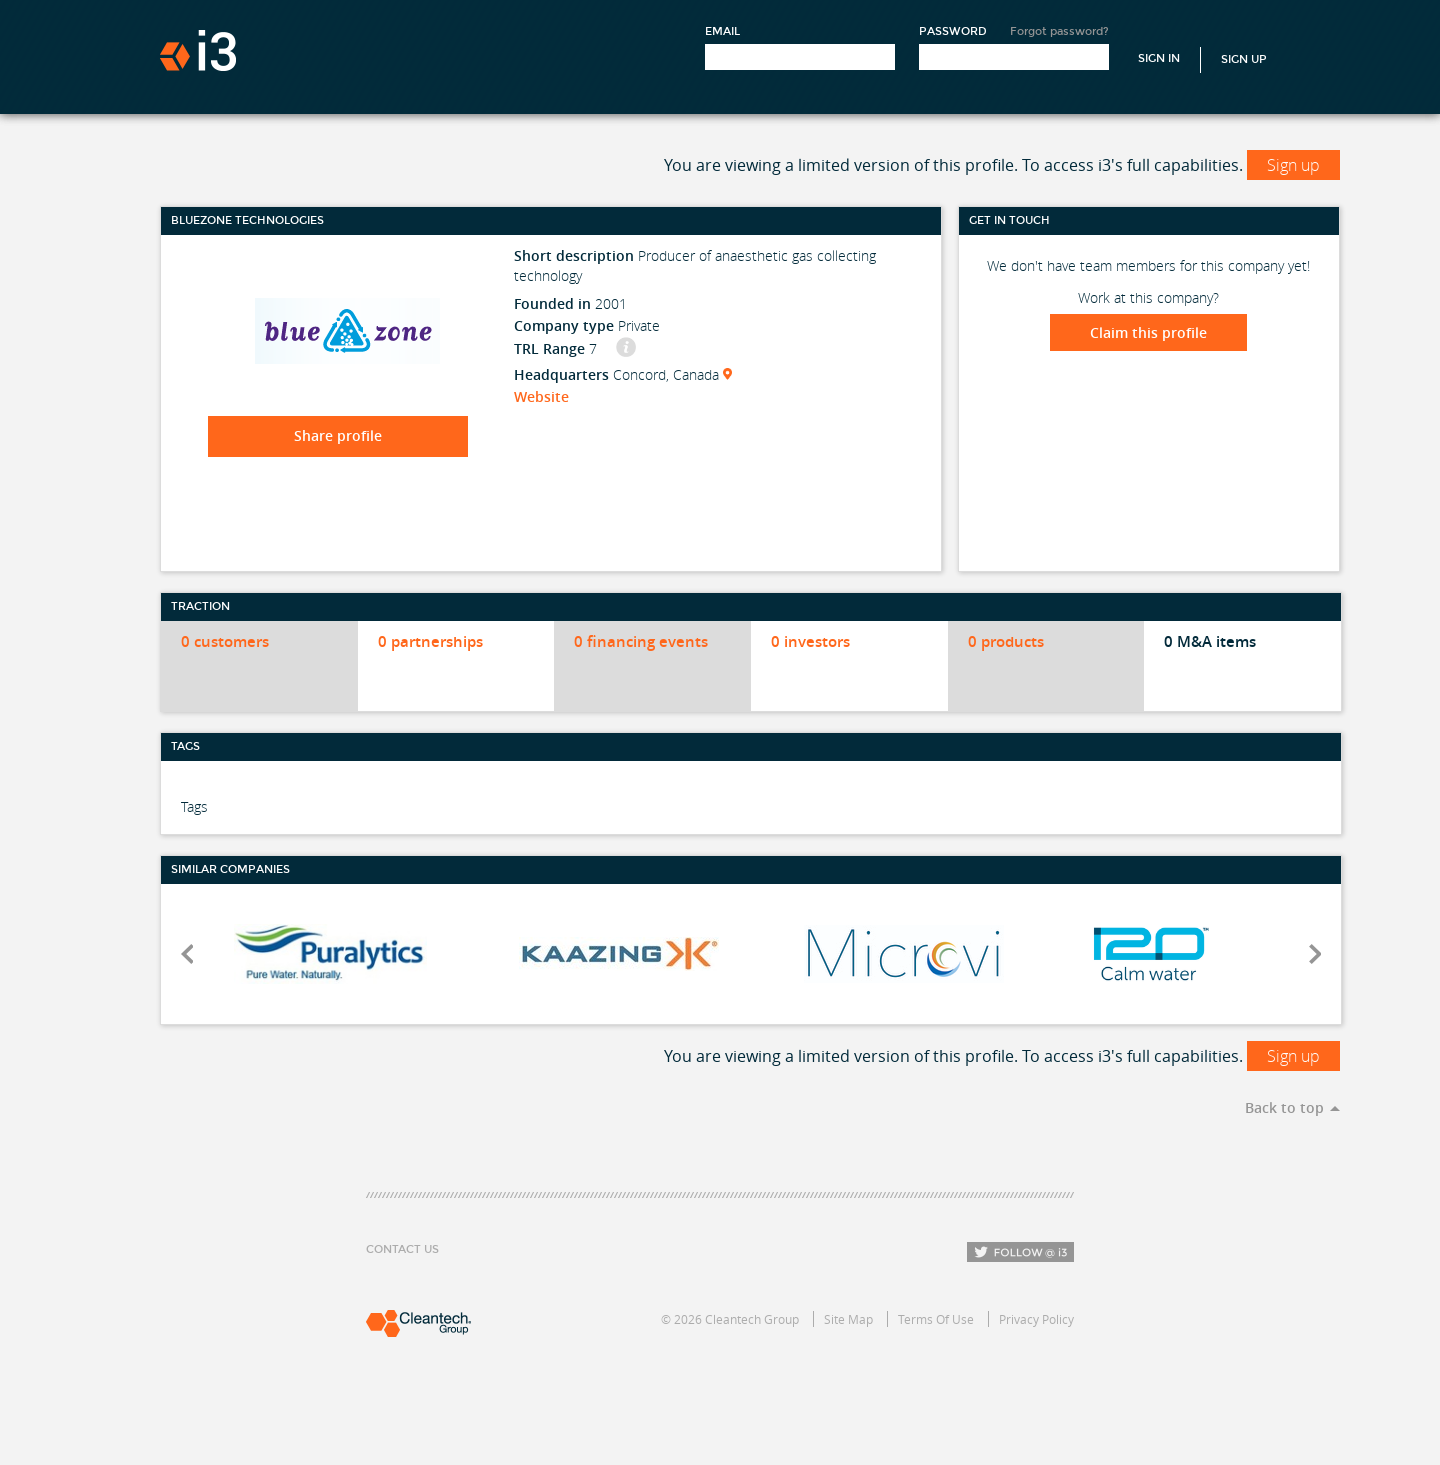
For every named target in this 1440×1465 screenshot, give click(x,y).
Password (953, 31)
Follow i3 (1020, 1252)
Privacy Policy (1036, 1319)
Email (722, 31)
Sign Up (1244, 59)
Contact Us (402, 1249)
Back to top (1284, 1107)
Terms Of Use (936, 1319)
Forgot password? (1059, 31)
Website (541, 396)
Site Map (848, 1319)
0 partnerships (430, 641)
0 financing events (641, 641)
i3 (198, 50)
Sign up (1293, 165)
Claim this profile (1148, 332)
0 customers (225, 641)
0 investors (810, 641)
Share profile (338, 435)
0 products (1006, 641)
